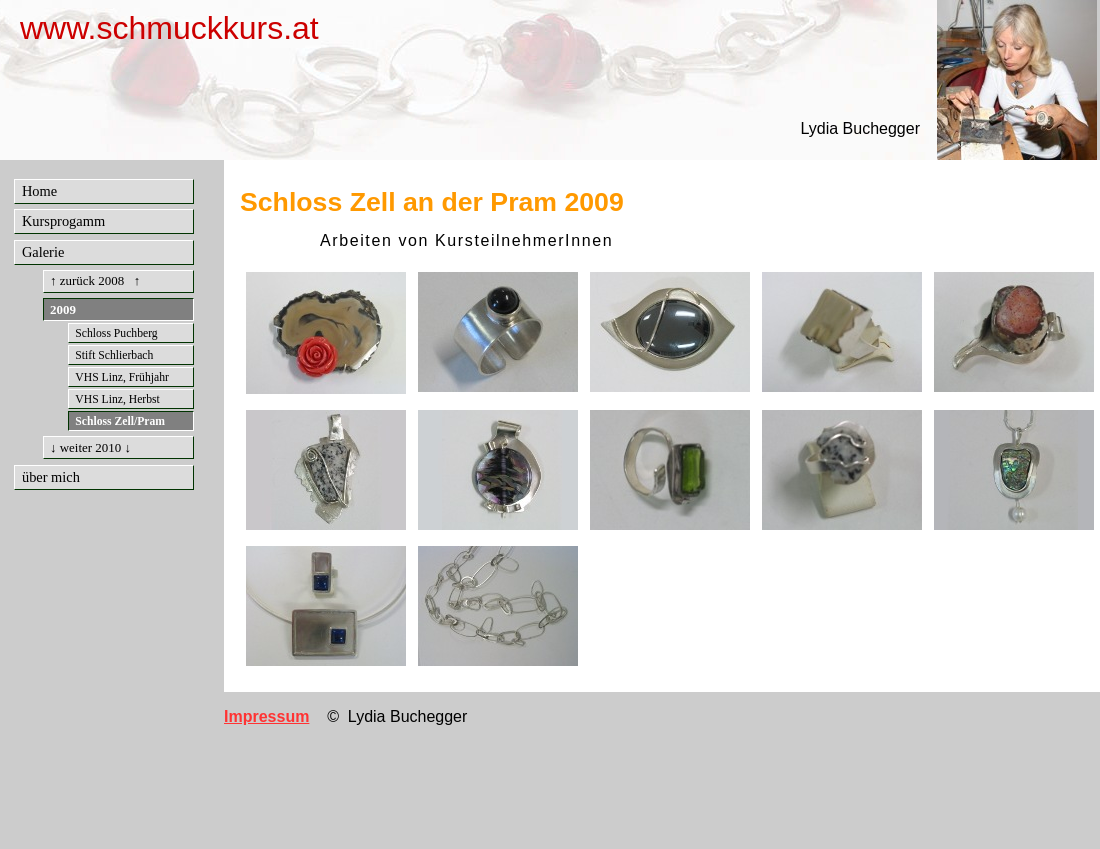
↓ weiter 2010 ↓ (90, 447)
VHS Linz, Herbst (117, 399)
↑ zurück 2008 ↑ (95, 280)
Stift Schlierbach (114, 355)
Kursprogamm (63, 221)
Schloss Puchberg (116, 333)
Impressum (266, 716)
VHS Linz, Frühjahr (122, 377)
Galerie (43, 252)
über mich (51, 477)
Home (39, 191)
